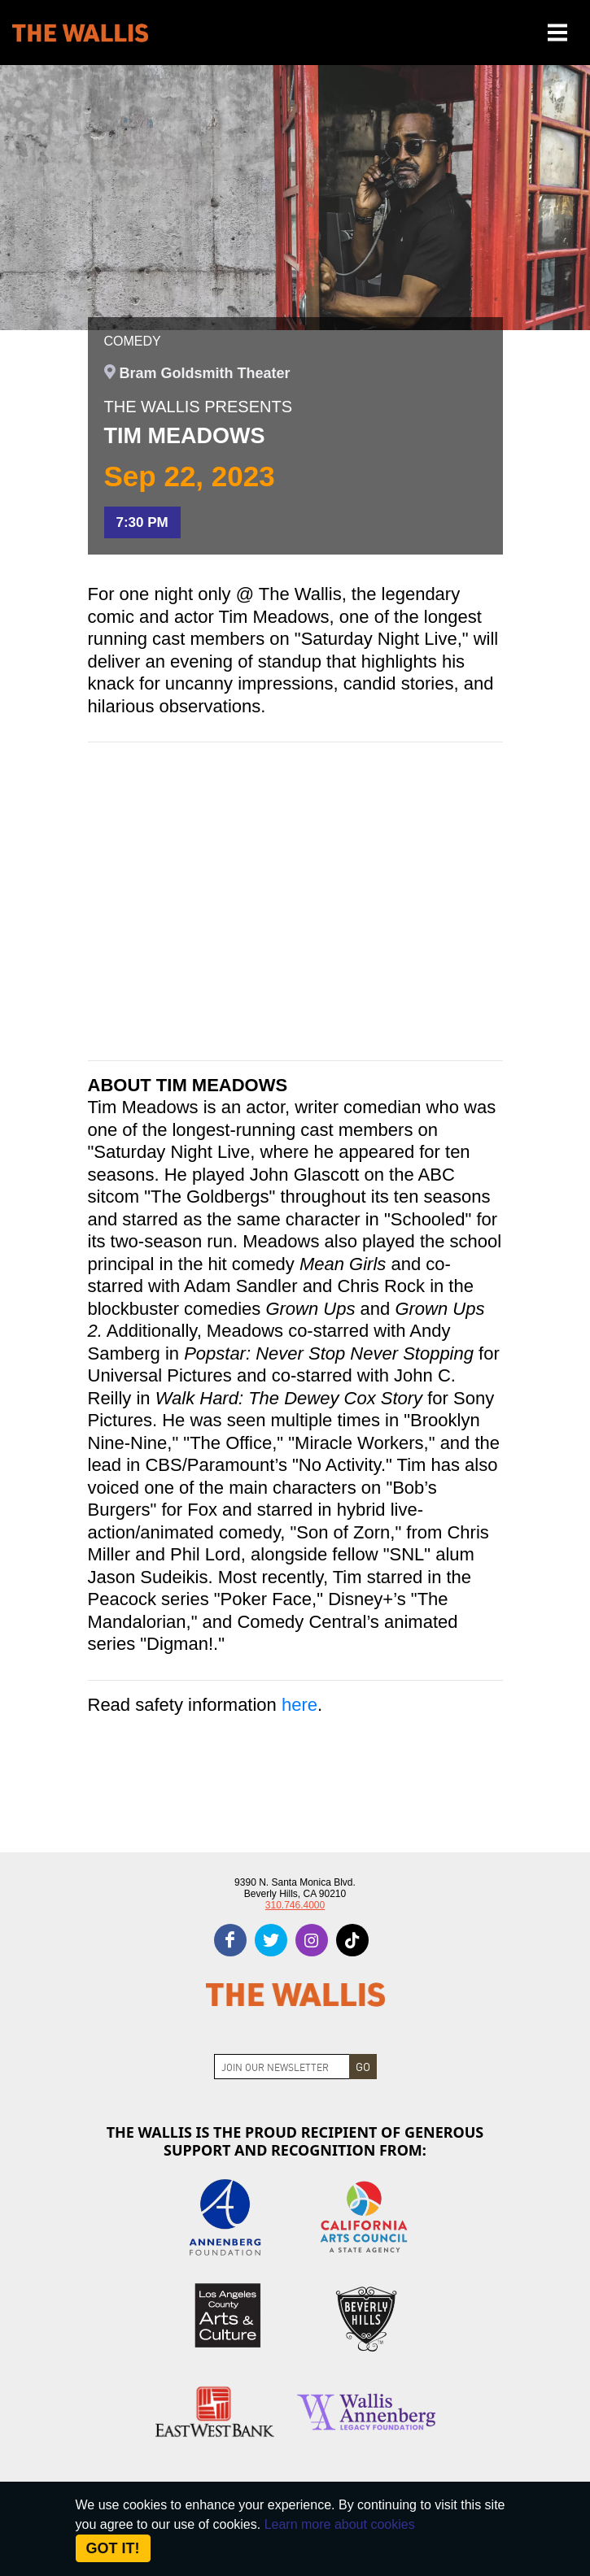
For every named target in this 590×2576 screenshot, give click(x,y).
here (299, 1705)
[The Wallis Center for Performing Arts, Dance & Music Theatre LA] (80, 32)
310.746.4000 (295, 1905)
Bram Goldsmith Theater (205, 373)
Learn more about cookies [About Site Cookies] (339, 2524)
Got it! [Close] (113, 2548)
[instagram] (311, 1940)
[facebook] (230, 1940)
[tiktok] (352, 1940)
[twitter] (271, 1940)
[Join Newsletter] (282, 2066)
